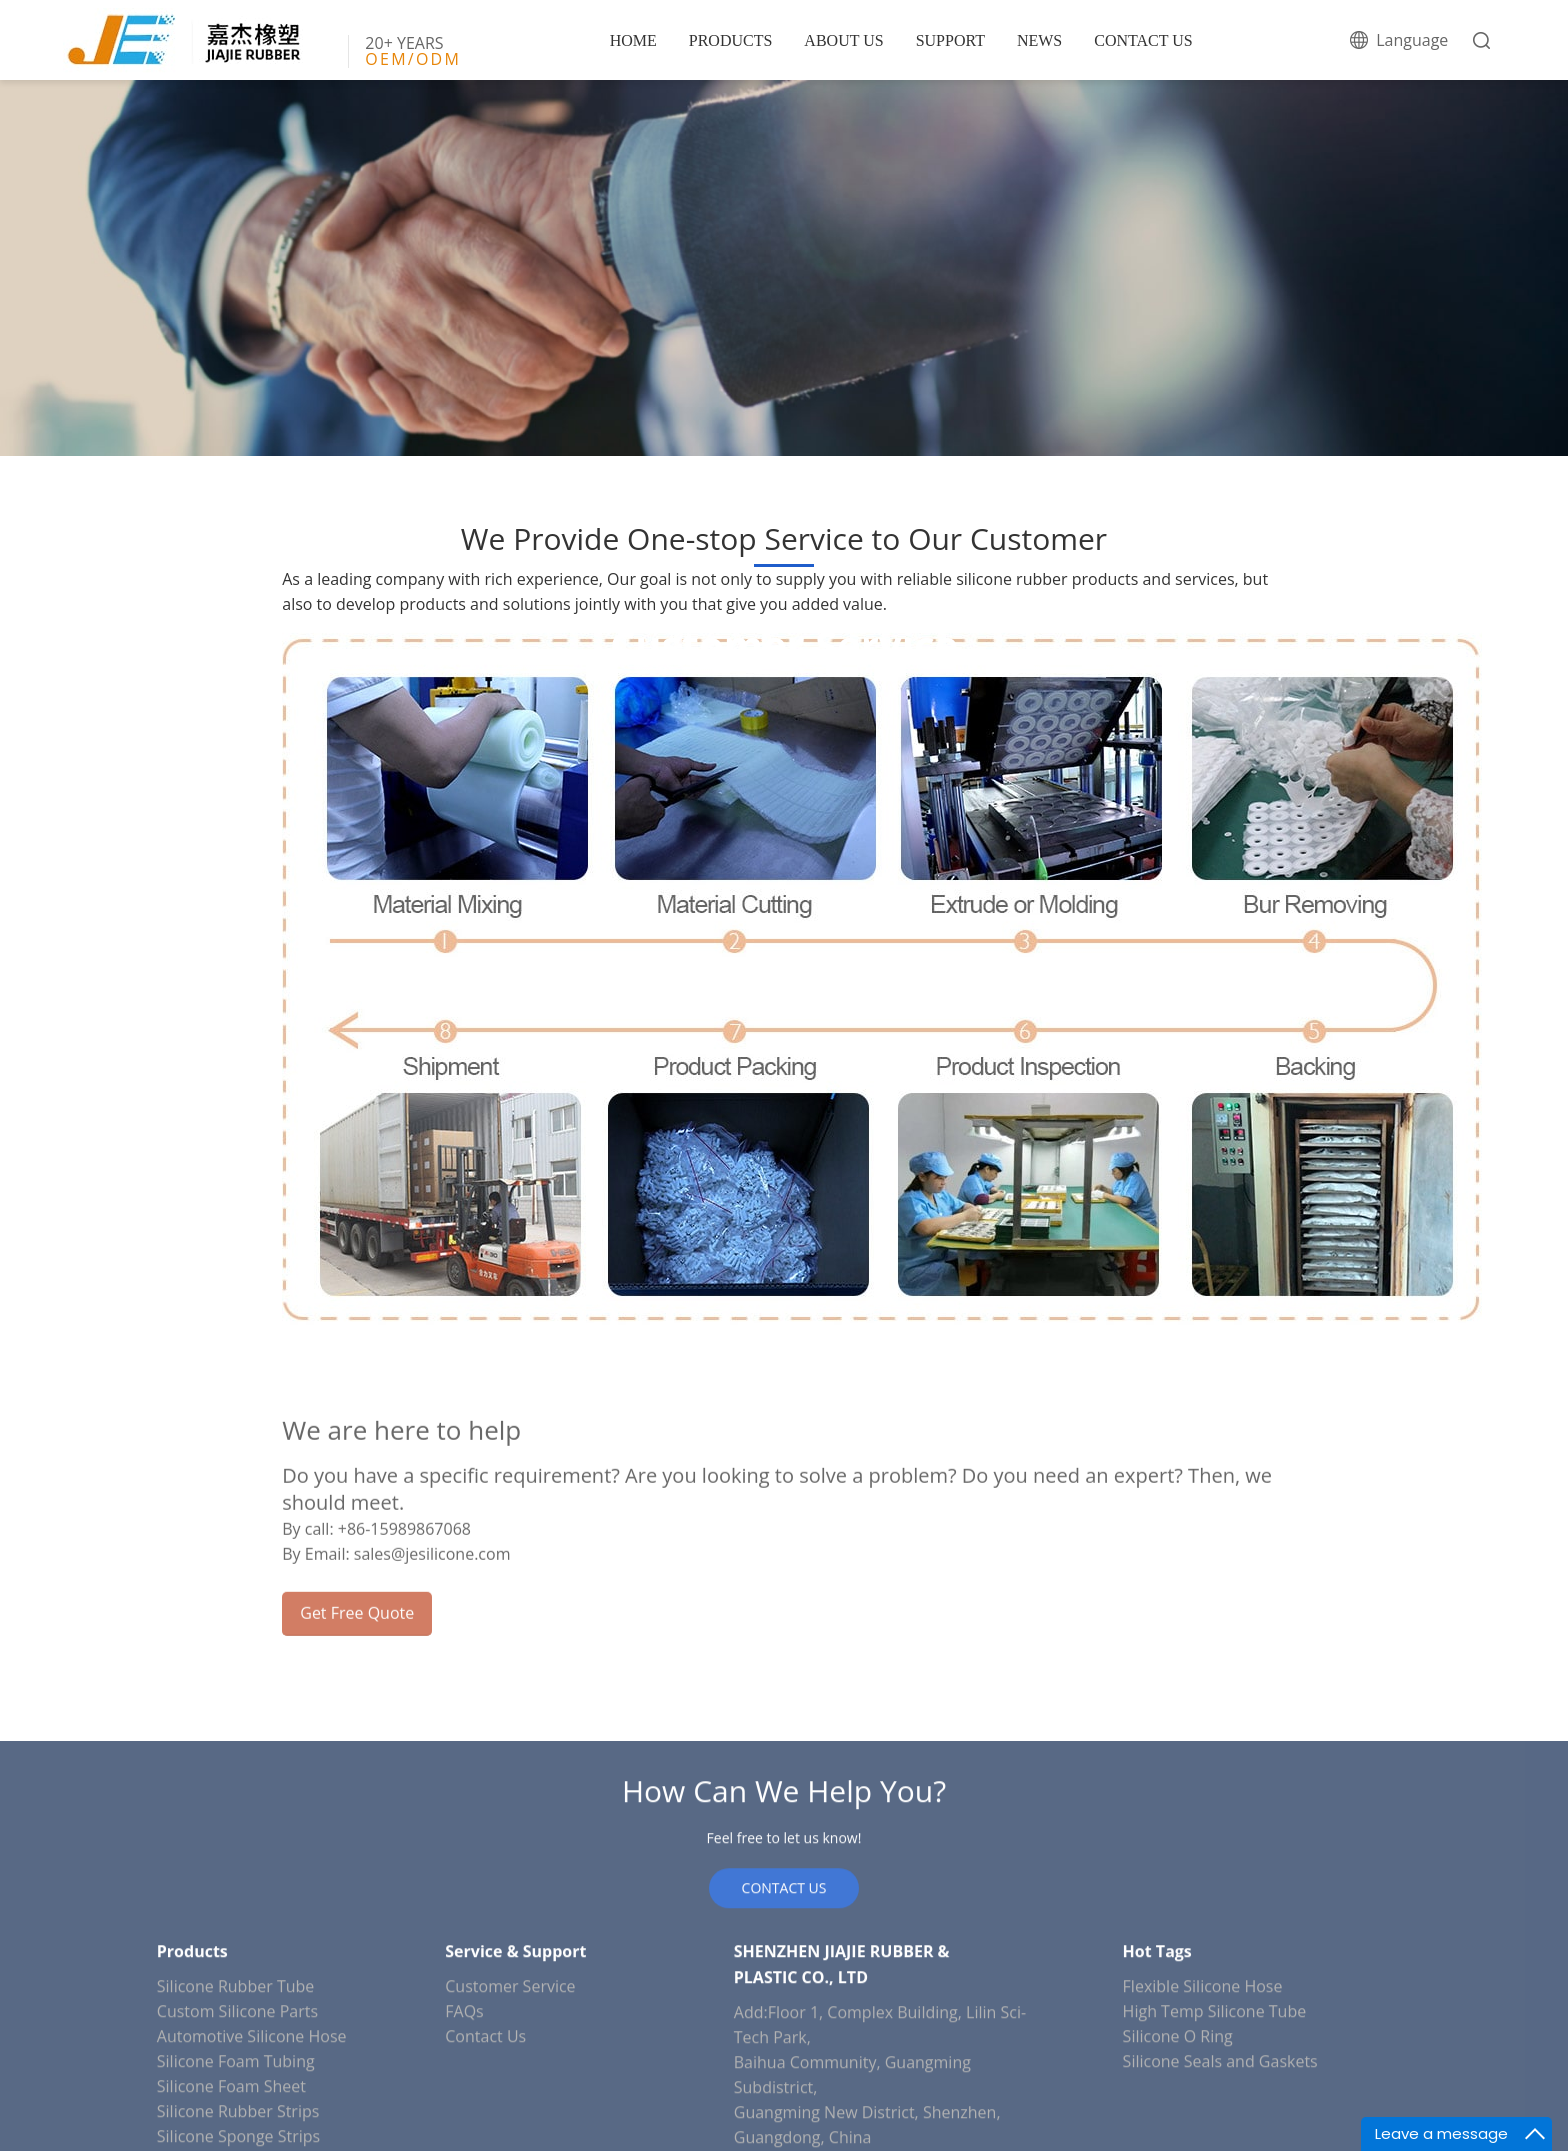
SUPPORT (950, 40)
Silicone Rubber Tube (235, 2114)
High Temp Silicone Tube (1215, 2139)
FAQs (464, 2139)
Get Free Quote (357, 1671)
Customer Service (510, 2114)
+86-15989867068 (404, 1587)
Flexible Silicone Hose (1203, 2114)
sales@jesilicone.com (432, 1612)
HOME (633, 40)
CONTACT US (1143, 40)
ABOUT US (843, 40)
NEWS (1039, 40)
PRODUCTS (731, 40)
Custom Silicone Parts (237, 2139)
